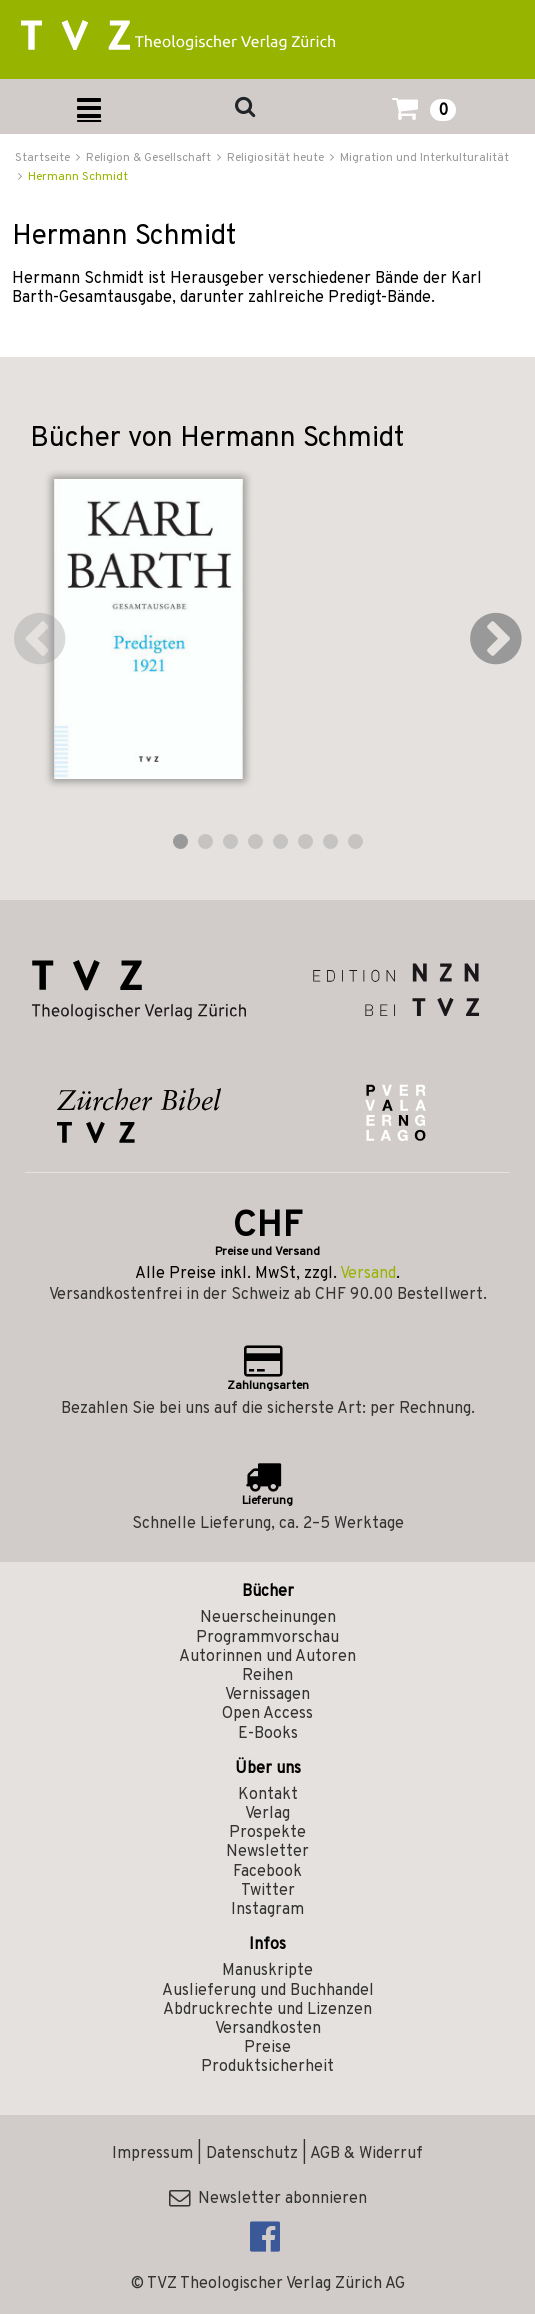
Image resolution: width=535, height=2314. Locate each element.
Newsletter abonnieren (268, 2199)
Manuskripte (267, 1971)
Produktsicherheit (267, 2067)
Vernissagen (267, 1695)
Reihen (267, 1676)
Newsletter (267, 1852)
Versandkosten (268, 2029)
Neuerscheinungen (268, 1618)
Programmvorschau (267, 1638)
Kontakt (268, 1795)
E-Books (268, 1734)
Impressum (152, 2154)
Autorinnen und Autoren (267, 1657)
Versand (368, 1274)
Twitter (268, 1891)
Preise (267, 2048)
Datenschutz (252, 2154)
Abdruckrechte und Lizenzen (267, 2010)
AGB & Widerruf (366, 2154)
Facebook (267, 1872)
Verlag (267, 1814)
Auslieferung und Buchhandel (268, 1991)
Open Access (267, 1714)
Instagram (267, 1910)
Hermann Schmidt (78, 177)
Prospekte (267, 1833)
